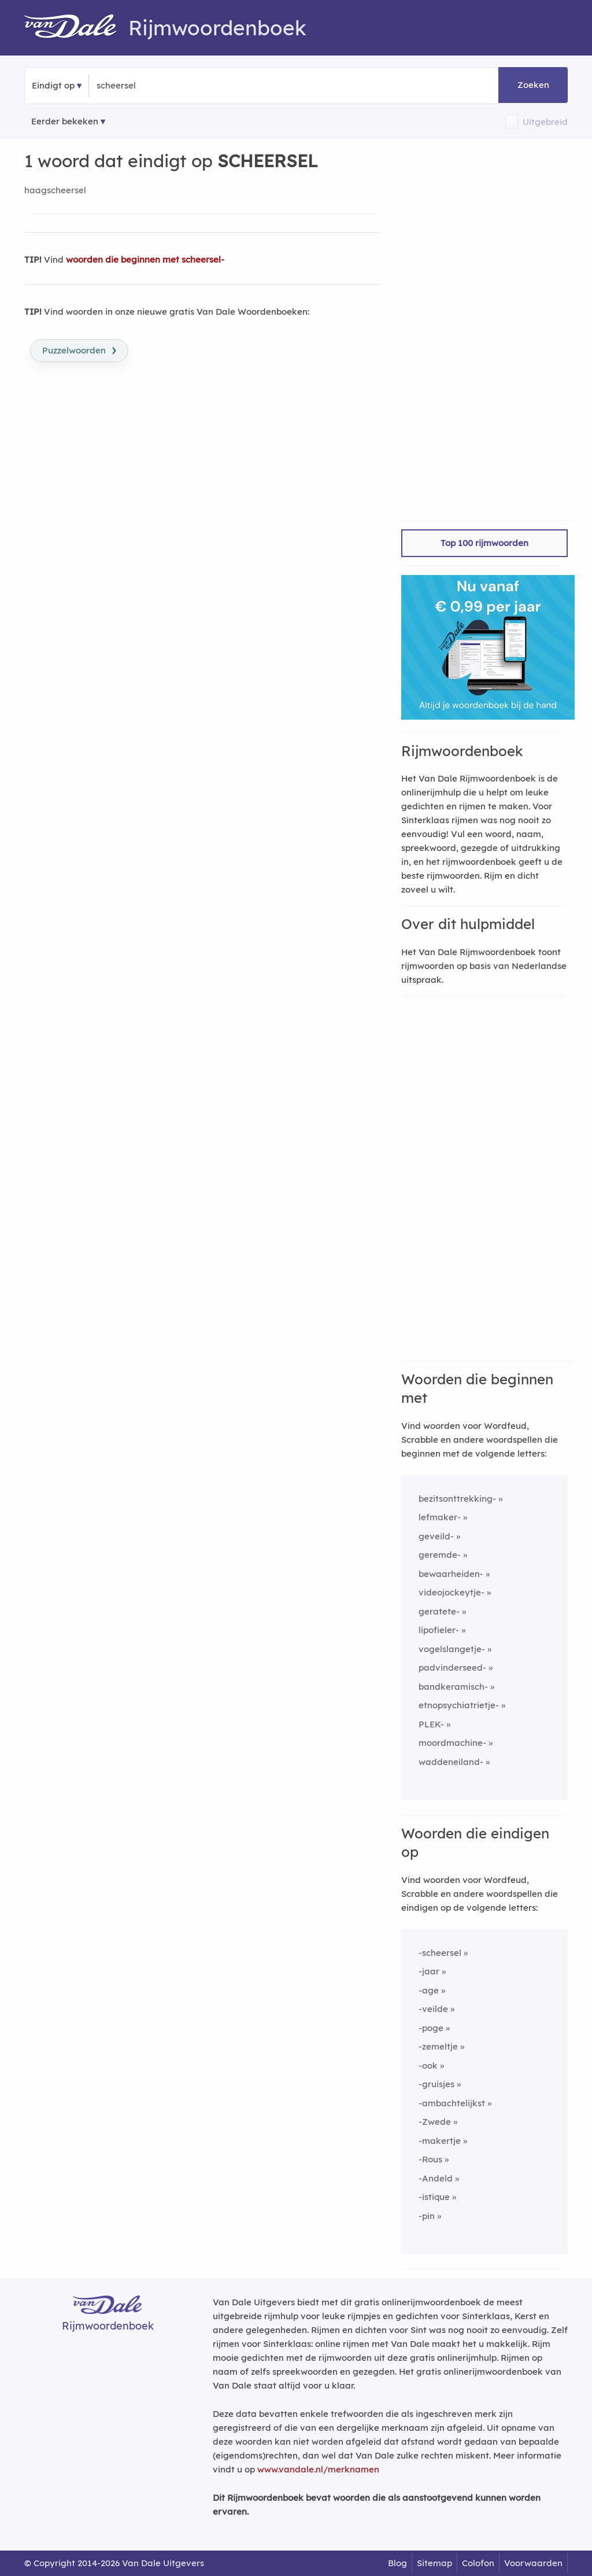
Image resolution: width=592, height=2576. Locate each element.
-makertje (440, 2140)
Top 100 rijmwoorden (484, 542)
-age (429, 1990)
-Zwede (435, 2121)
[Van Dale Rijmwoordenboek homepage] (76, 27)
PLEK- (431, 1724)
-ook (428, 2065)
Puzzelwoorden (79, 349)
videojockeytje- (451, 1592)
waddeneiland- (451, 1761)
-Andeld (436, 2178)
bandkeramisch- (453, 1686)
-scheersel (440, 1952)
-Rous (430, 2159)
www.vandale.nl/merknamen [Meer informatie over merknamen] (318, 2469)
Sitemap (434, 2562)
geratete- (439, 1611)
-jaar (429, 1971)
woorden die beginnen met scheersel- (145, 259)
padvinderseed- (452, 1667)
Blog (397, 2562)
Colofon (478, 2562)
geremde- (440, 1554)
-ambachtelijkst (452, 2103)
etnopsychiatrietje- (459, 1705)
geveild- (436, 1536)
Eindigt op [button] (53, 85)
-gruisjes (436, 2084)
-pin (427, 2215)
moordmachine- (452, 1742)
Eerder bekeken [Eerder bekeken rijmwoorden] (64, 121)
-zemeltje (438, 2046)
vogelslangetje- (452, 1648)
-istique (434, 2196)
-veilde (433, 2008)
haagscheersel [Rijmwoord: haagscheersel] (55, 190)
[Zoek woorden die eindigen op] (153, 86)
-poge (431, 2027)
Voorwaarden (533, 2562)
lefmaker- (440, 1517)
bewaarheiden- (451, 1573)
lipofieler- (439, 1629)
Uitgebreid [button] (545, 121)
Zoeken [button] (533, 84)
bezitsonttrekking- (457, 1498)
